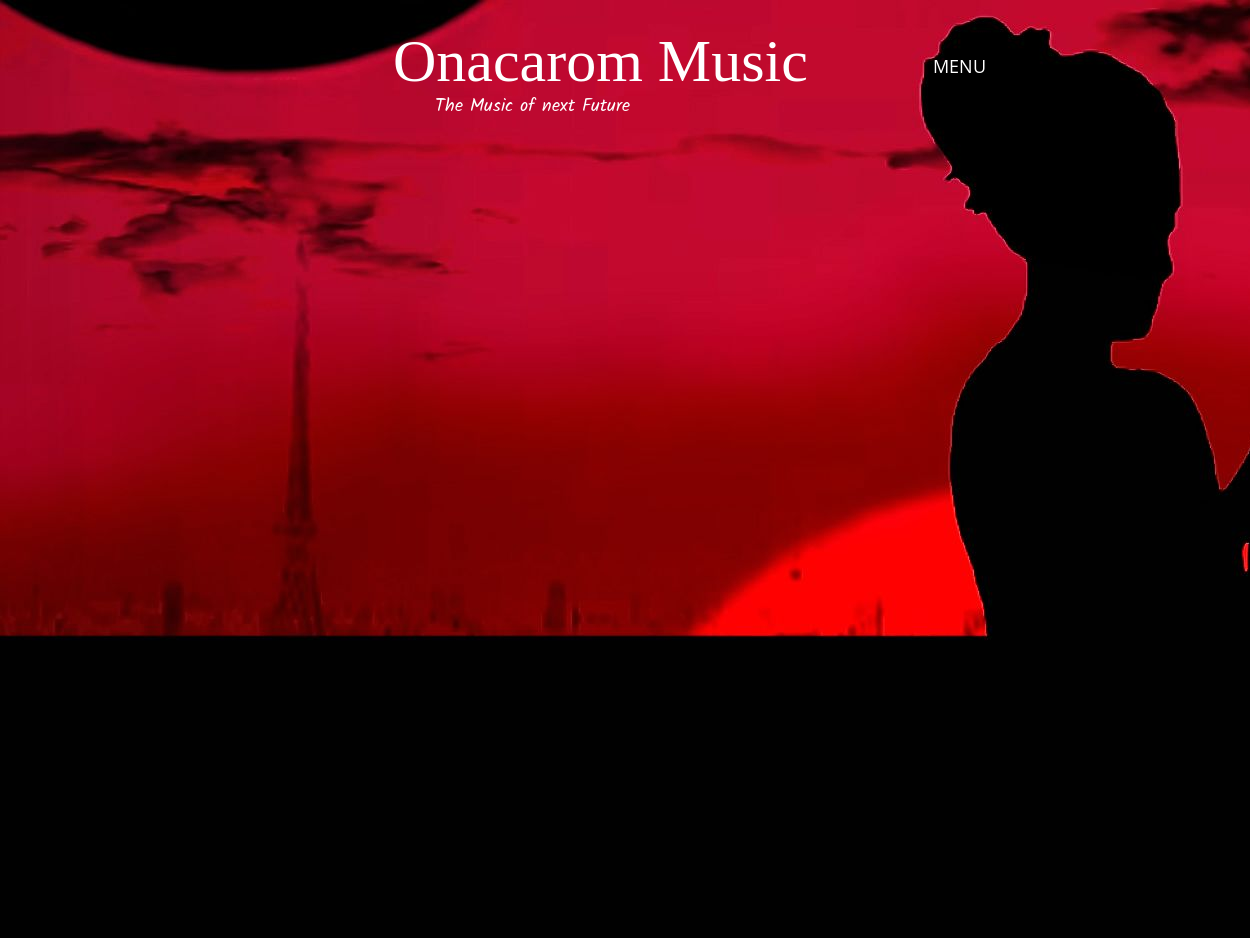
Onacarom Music (600, 61)
